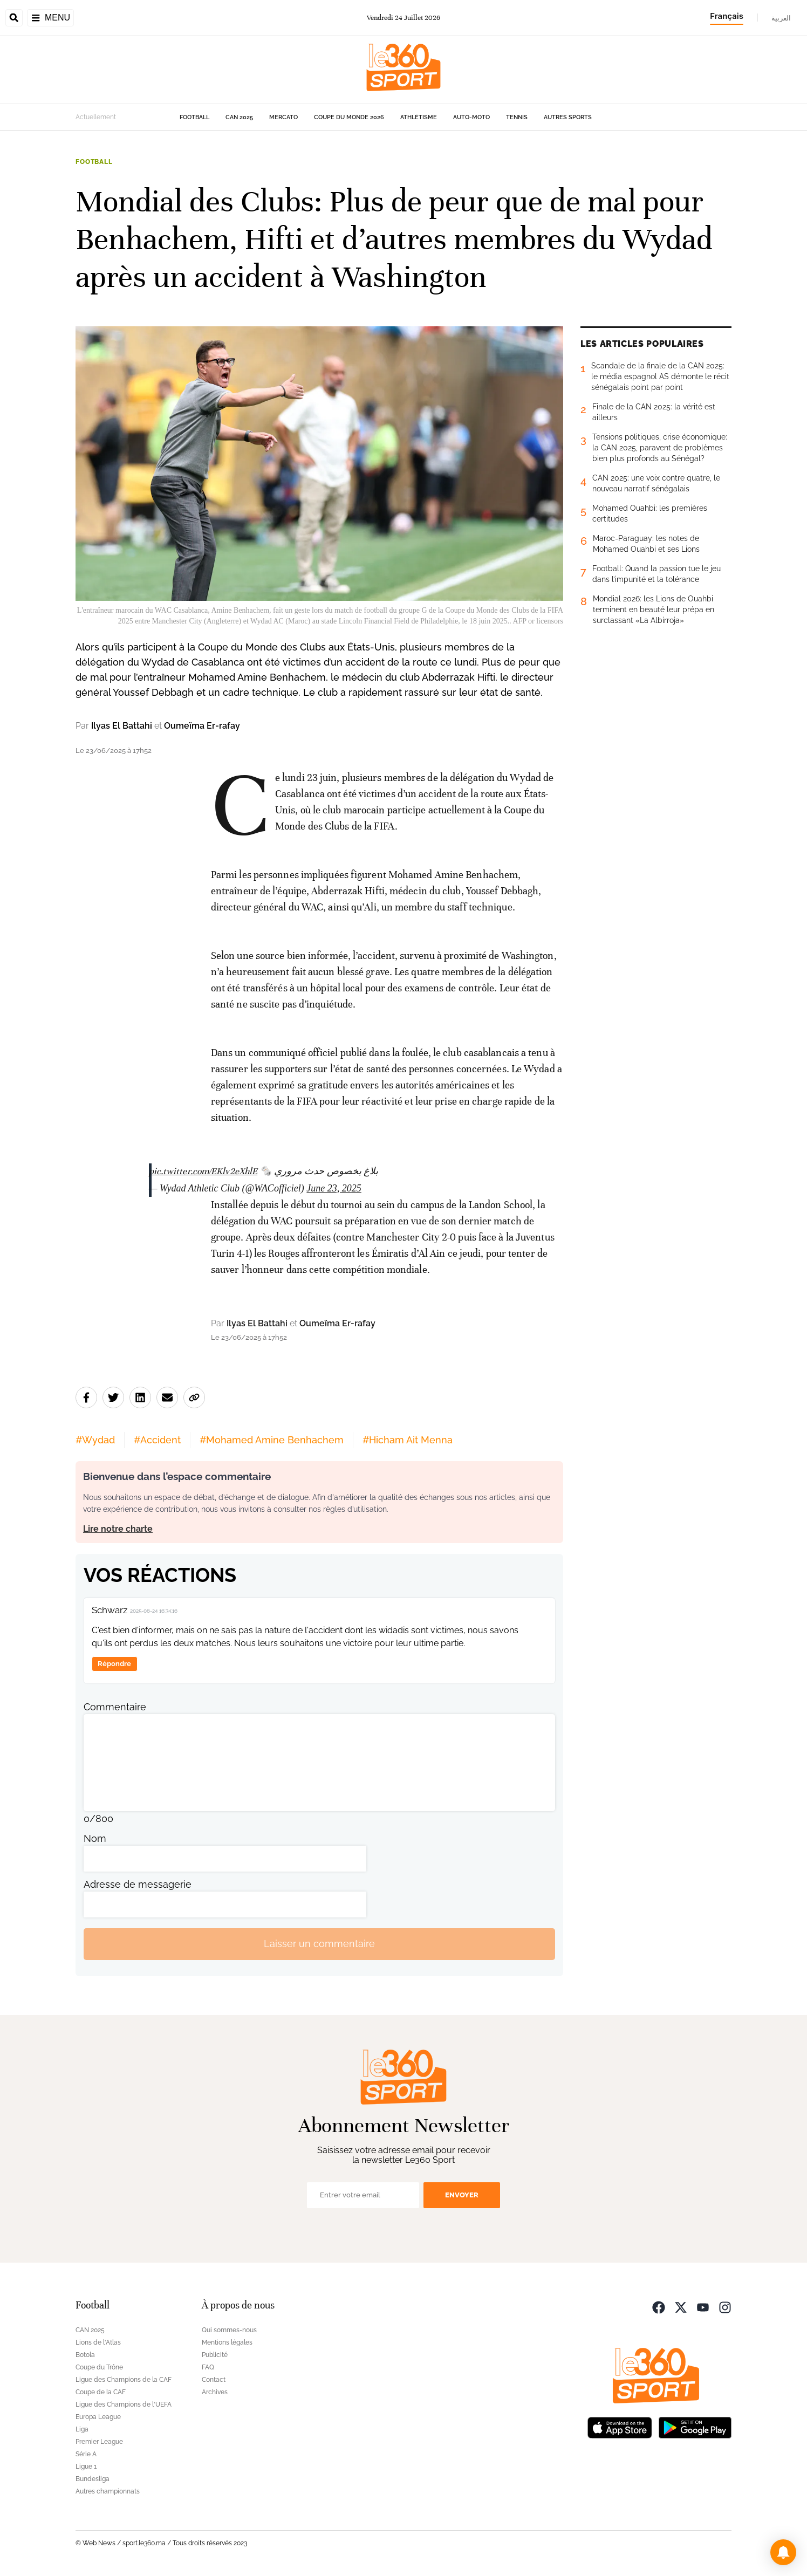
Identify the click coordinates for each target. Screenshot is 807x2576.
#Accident (157, 1439)
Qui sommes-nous (229, 2330)
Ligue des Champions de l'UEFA (124, 2404)
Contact (213, 2379)
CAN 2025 (239, 117)
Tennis (517, 117)
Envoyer (461, 2195)
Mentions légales (227, 2342)
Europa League (98, 2417)
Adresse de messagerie (138, 1884)
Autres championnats (108, 2491)
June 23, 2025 (333, 1188)
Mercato (283, 117)
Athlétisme (418, 117)
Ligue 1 (86, 2466)
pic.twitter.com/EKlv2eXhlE (203, 1171)
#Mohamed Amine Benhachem (272, 1439)
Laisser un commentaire (319, 1943)
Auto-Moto (471, 117)
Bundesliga (93, 2479)
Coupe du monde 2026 (349, 117)
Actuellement (96, 117)
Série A (86, 2454)
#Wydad (95, 1439)
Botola (85, 2355)
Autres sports (568, 117)
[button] (783, 2552)
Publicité (215, 2355)
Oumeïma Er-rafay (202, 726)
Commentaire (115, 1706)
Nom (95, 1838)
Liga (82, 2429)
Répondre (114, 1664)
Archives (215, 2392)
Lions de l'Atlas (98, 2342)
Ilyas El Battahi (121, 726)
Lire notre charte (118, 1529)
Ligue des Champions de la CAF (124, 2379)
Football (194, 117)
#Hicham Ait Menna (408, 1439)
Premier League (99, 2441)
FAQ (208, 2367)
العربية (781, 17)
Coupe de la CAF (101, 2392)
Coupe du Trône (99, 2367)
